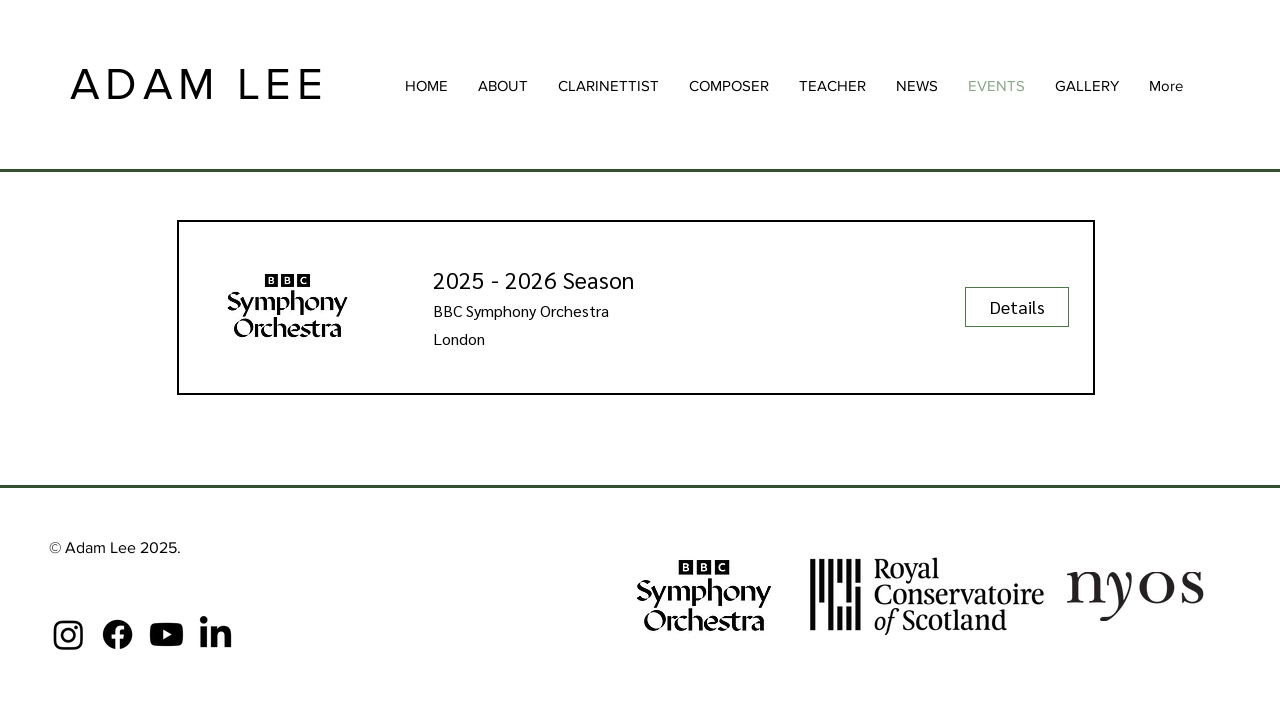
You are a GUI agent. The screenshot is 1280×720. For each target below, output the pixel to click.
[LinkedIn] (215, 634)
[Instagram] (68, 634)
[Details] (1017, 307)
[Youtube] (166, 634)
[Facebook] (117, 634)
